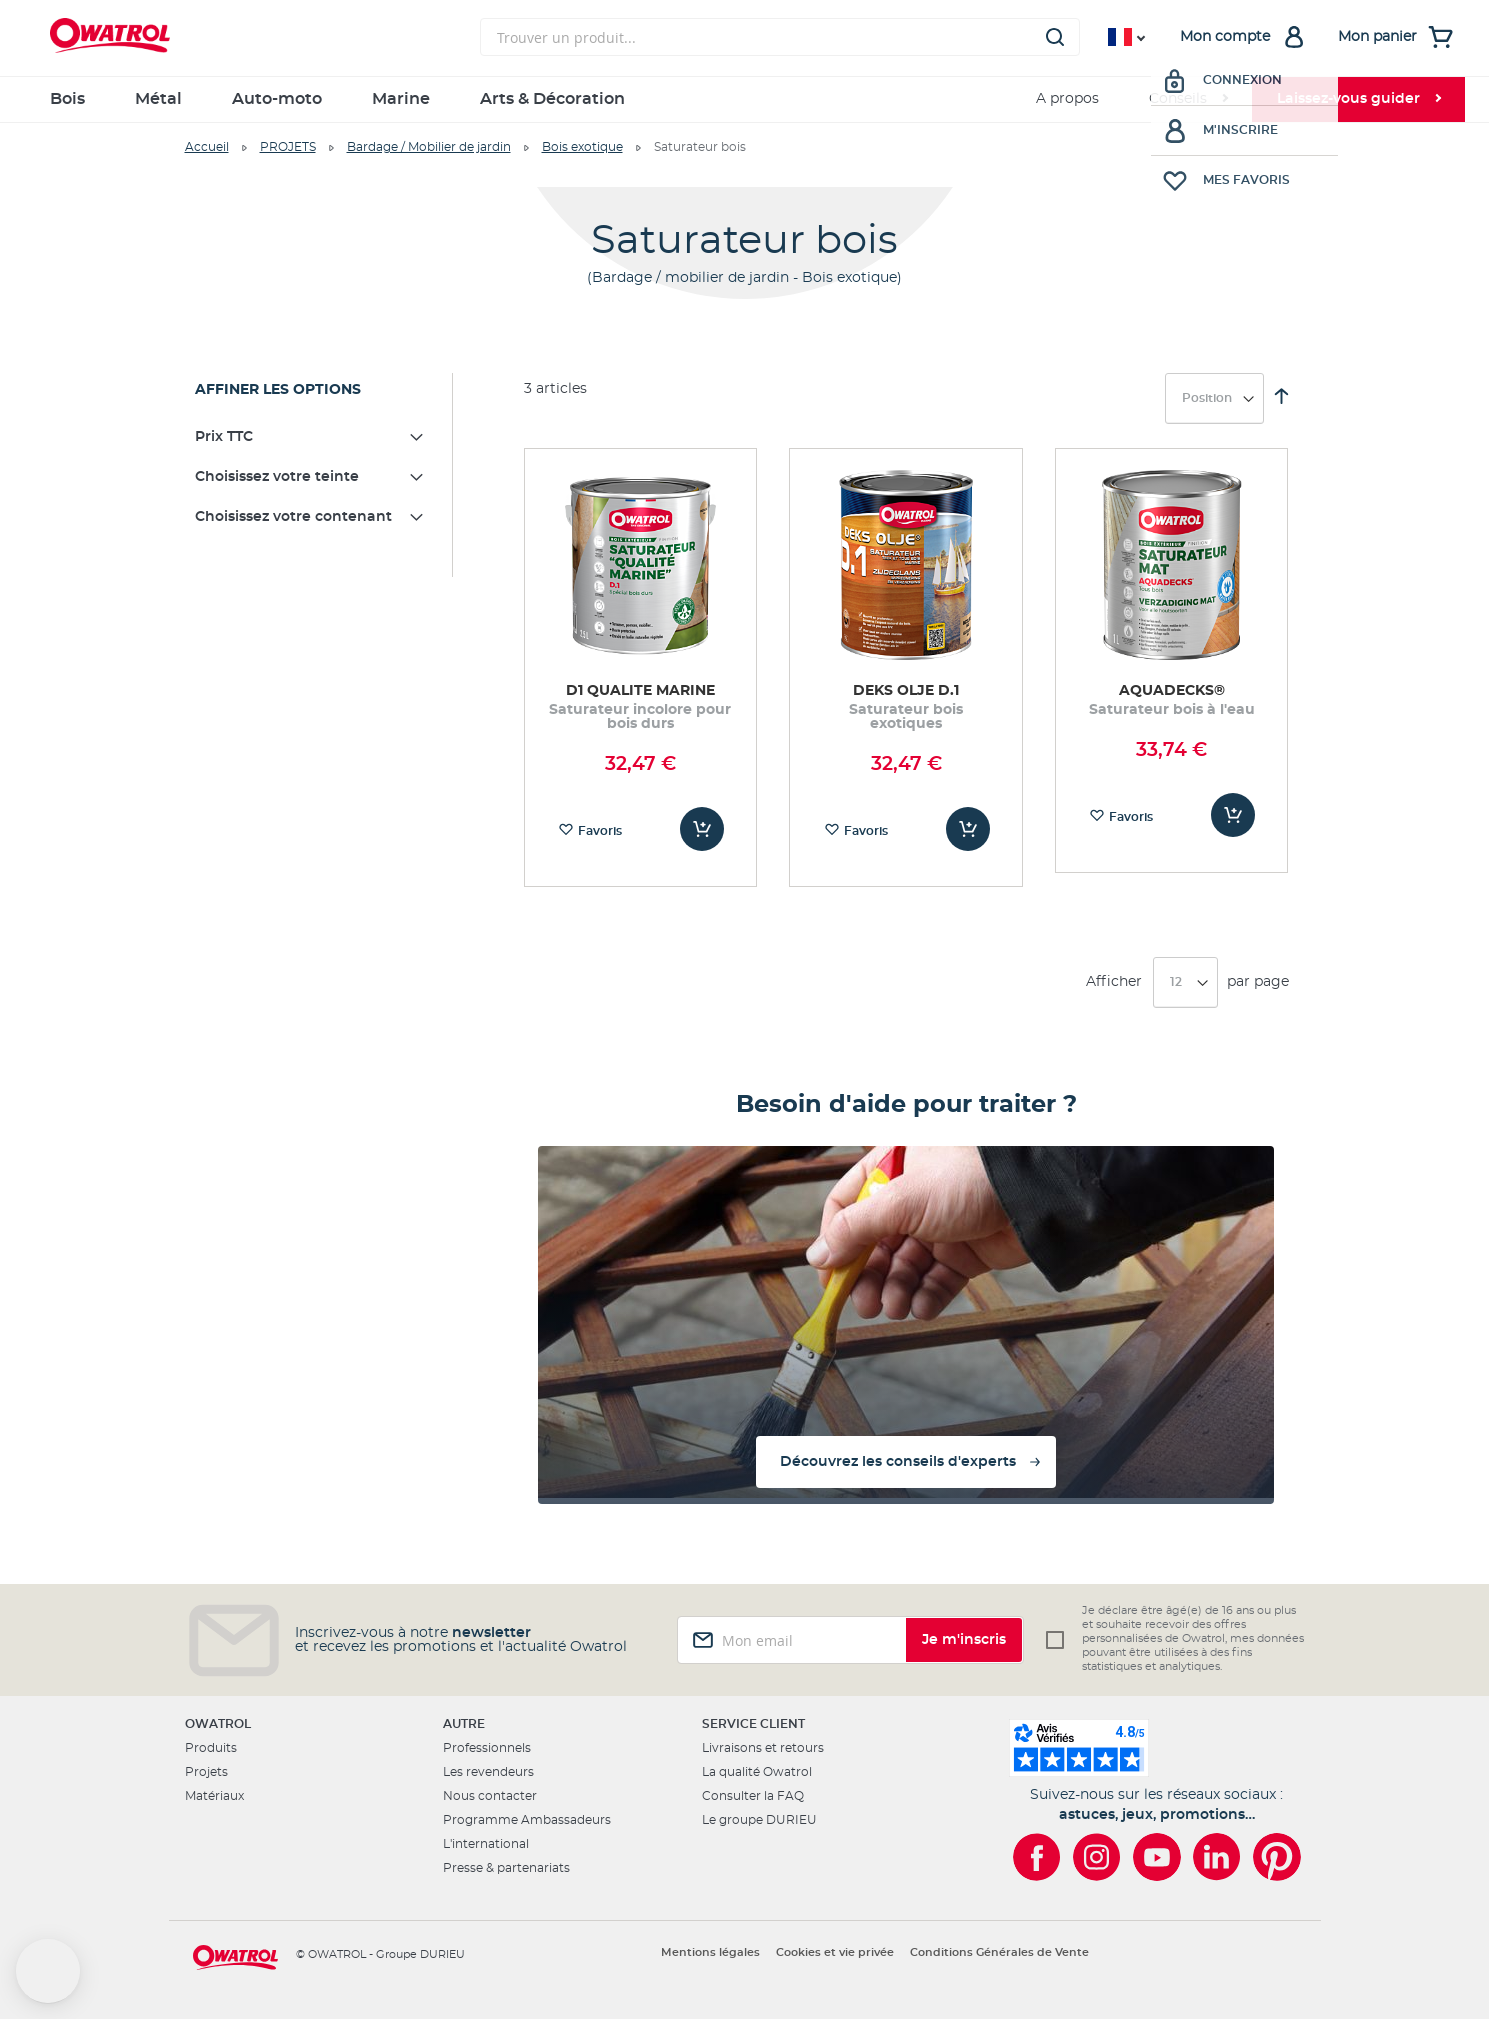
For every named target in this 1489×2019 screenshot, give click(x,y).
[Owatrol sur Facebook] (1037, 1857)
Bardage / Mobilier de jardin (429, 147)
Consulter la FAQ (753, 1796)
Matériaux (214, 1796)
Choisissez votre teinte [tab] (277, 477)
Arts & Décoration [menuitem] (552, 99)
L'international (486, 1844)
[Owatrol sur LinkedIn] (1217, 1857)
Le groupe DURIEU (759, 1820)
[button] (48, 1971)
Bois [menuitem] (67, 99)
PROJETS (288, 147)
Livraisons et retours (763, 1748)
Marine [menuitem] (401, 99)
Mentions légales (710, 1952)
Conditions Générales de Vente (999, 1952)
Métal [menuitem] (158, 99)
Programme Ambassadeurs (527, 1820)
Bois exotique (582, 147)
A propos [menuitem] (1067, 99)
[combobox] (780, 37)
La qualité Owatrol (757, 1772)
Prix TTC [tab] (224, 437)
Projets (206, 1772)
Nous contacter (490, 1796)
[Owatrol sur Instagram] (1097, 1857)
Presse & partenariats (506, 1868)
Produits (211, 1748)
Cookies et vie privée (835, 1952)
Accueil (207, 147)
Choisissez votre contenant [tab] (293, 517)
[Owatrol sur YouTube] (1157, 1857)
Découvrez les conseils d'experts (898, 1462)
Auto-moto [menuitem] (277, 99)
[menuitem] (1188, 99)
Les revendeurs (488, 1772)
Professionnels (487, 1748)
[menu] (745, 99)
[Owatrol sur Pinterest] (1277, 1857)
